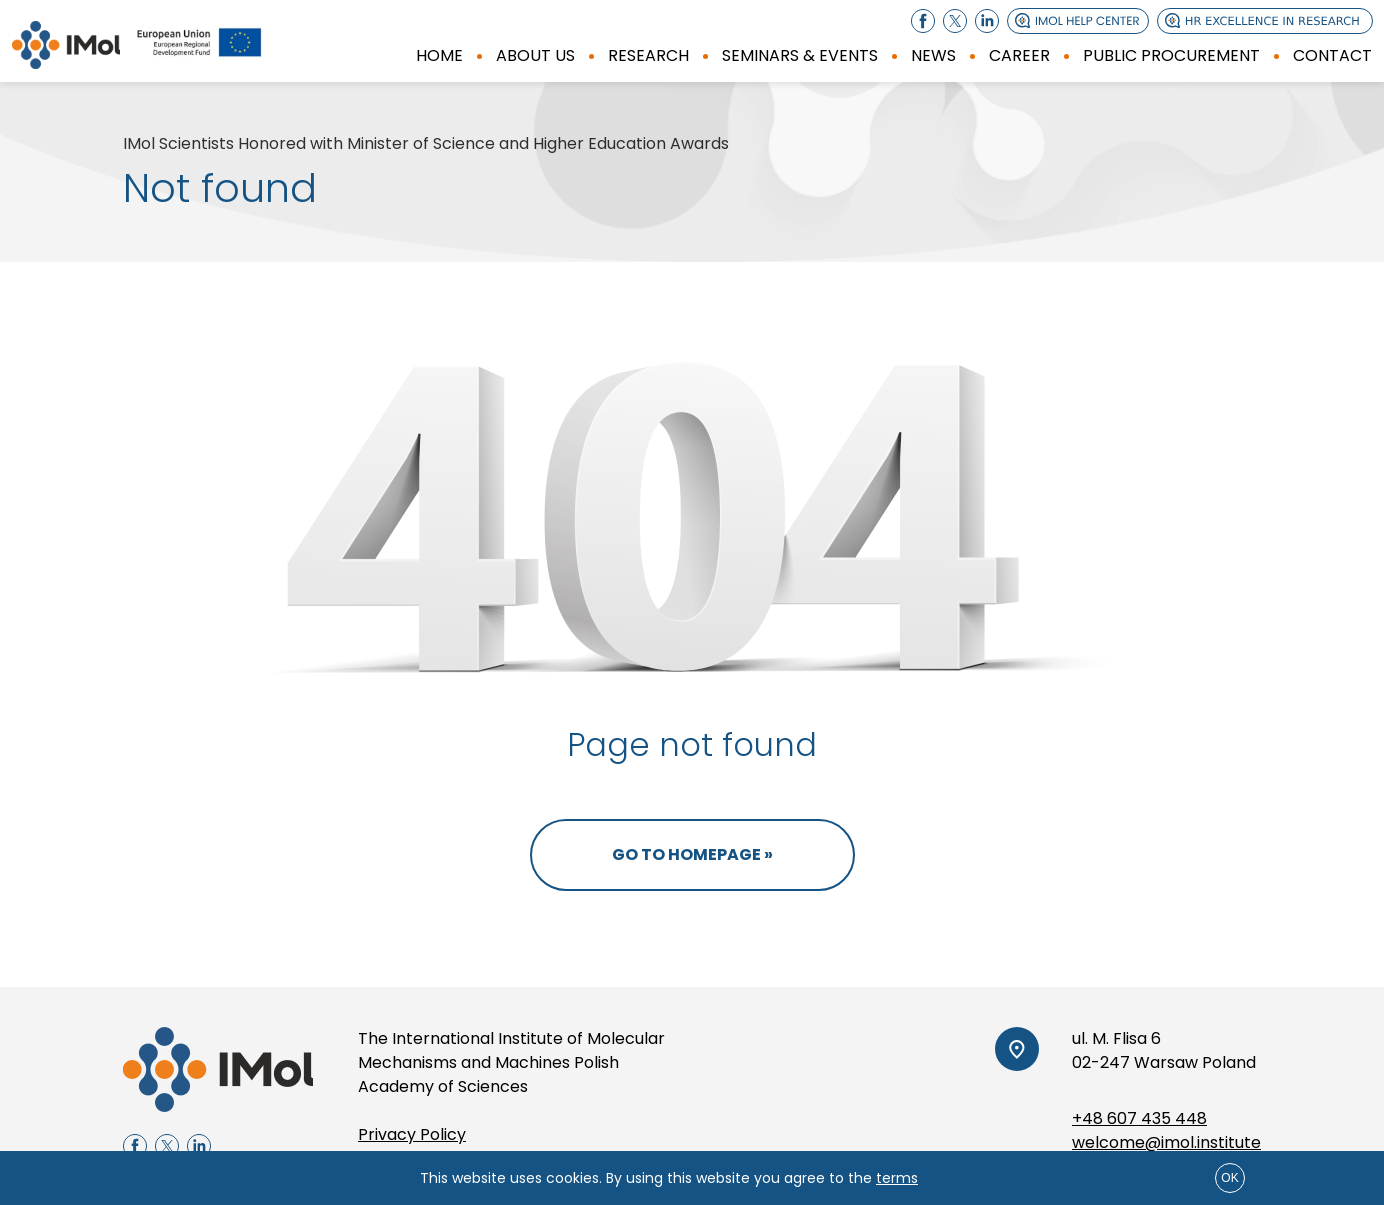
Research (648, 55)
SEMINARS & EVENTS (800, 55)
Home (439, 55)
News (933, 55)
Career (1019, 55)
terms (897, 1178)
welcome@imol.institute (1166, 1142)
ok (1229, 1178)
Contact (1332, 55)
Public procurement (1171, 55)
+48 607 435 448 (1139, 1118)
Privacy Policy (412, 1134)
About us (535, 55)
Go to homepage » (692, 854)
